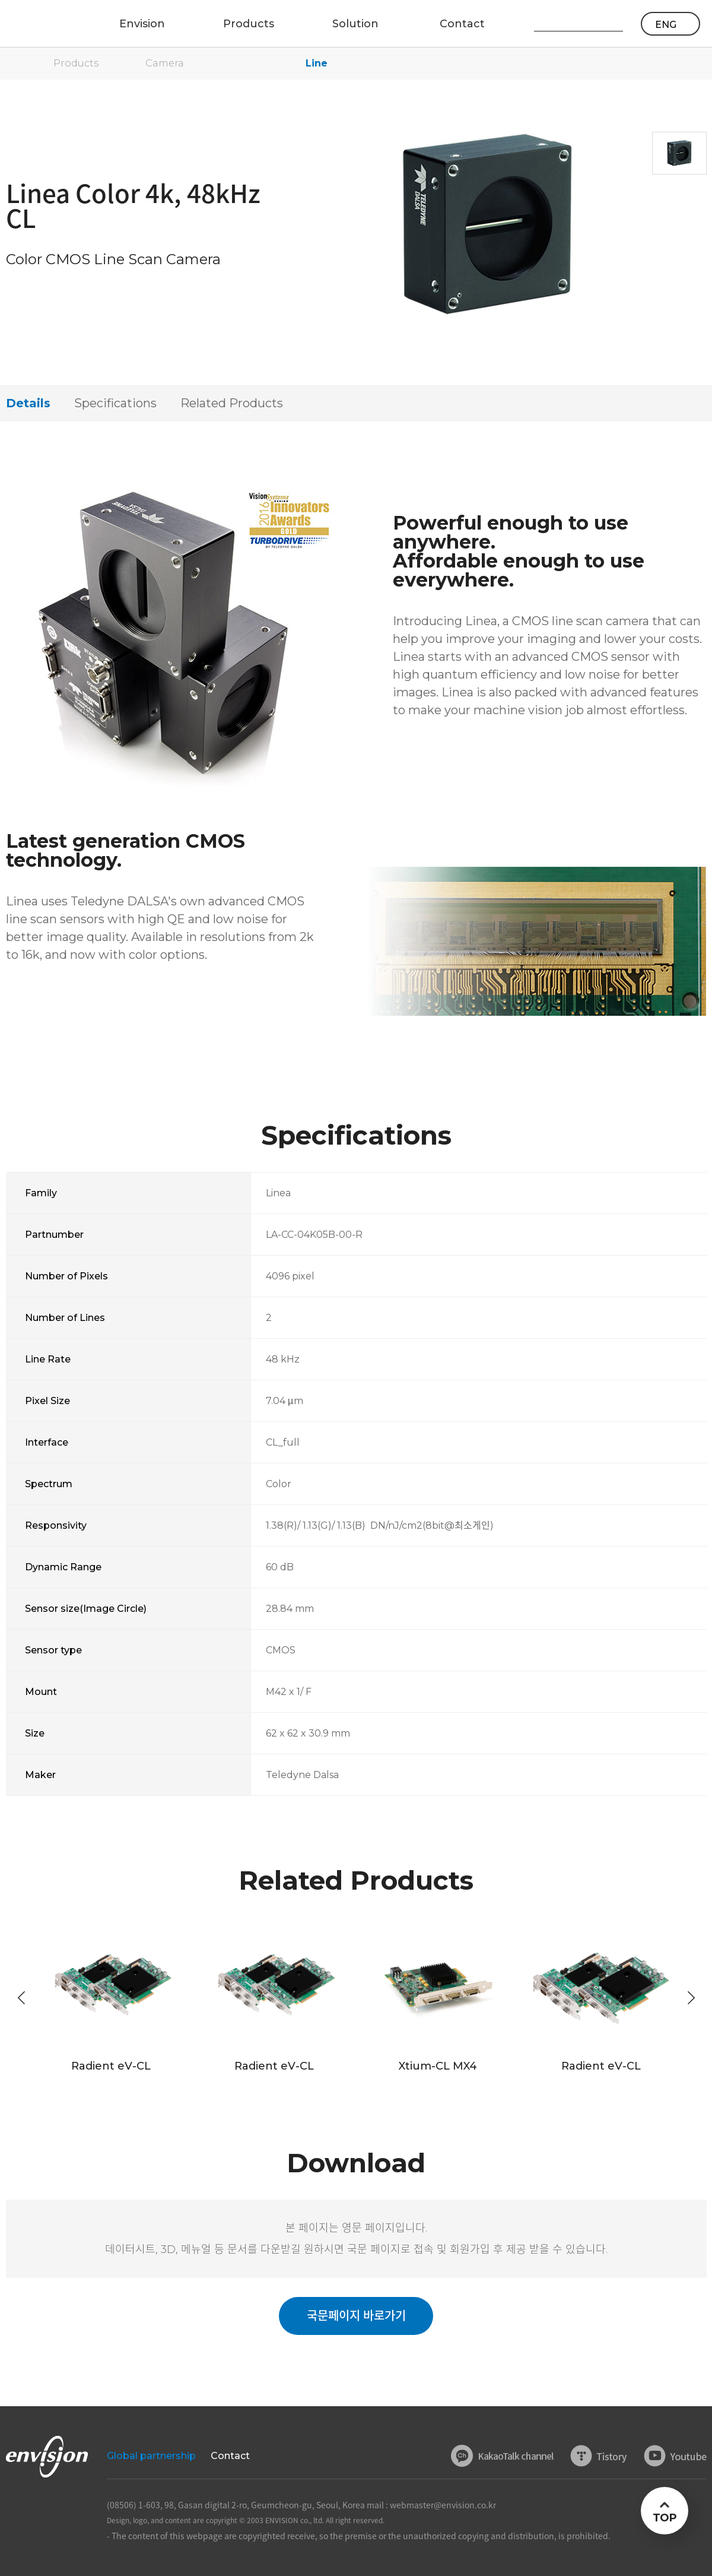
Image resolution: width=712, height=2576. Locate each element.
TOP (664, 2517)
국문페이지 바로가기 (356, 2316)
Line (317, 63)
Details (28, 403)
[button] (691, 1997)
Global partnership (151, 2455)
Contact (230, 2455)
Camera (164, 63)
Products (75, 63)
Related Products (231, 403)
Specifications (115, 403)
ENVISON (41, 23)
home (12, 63)
